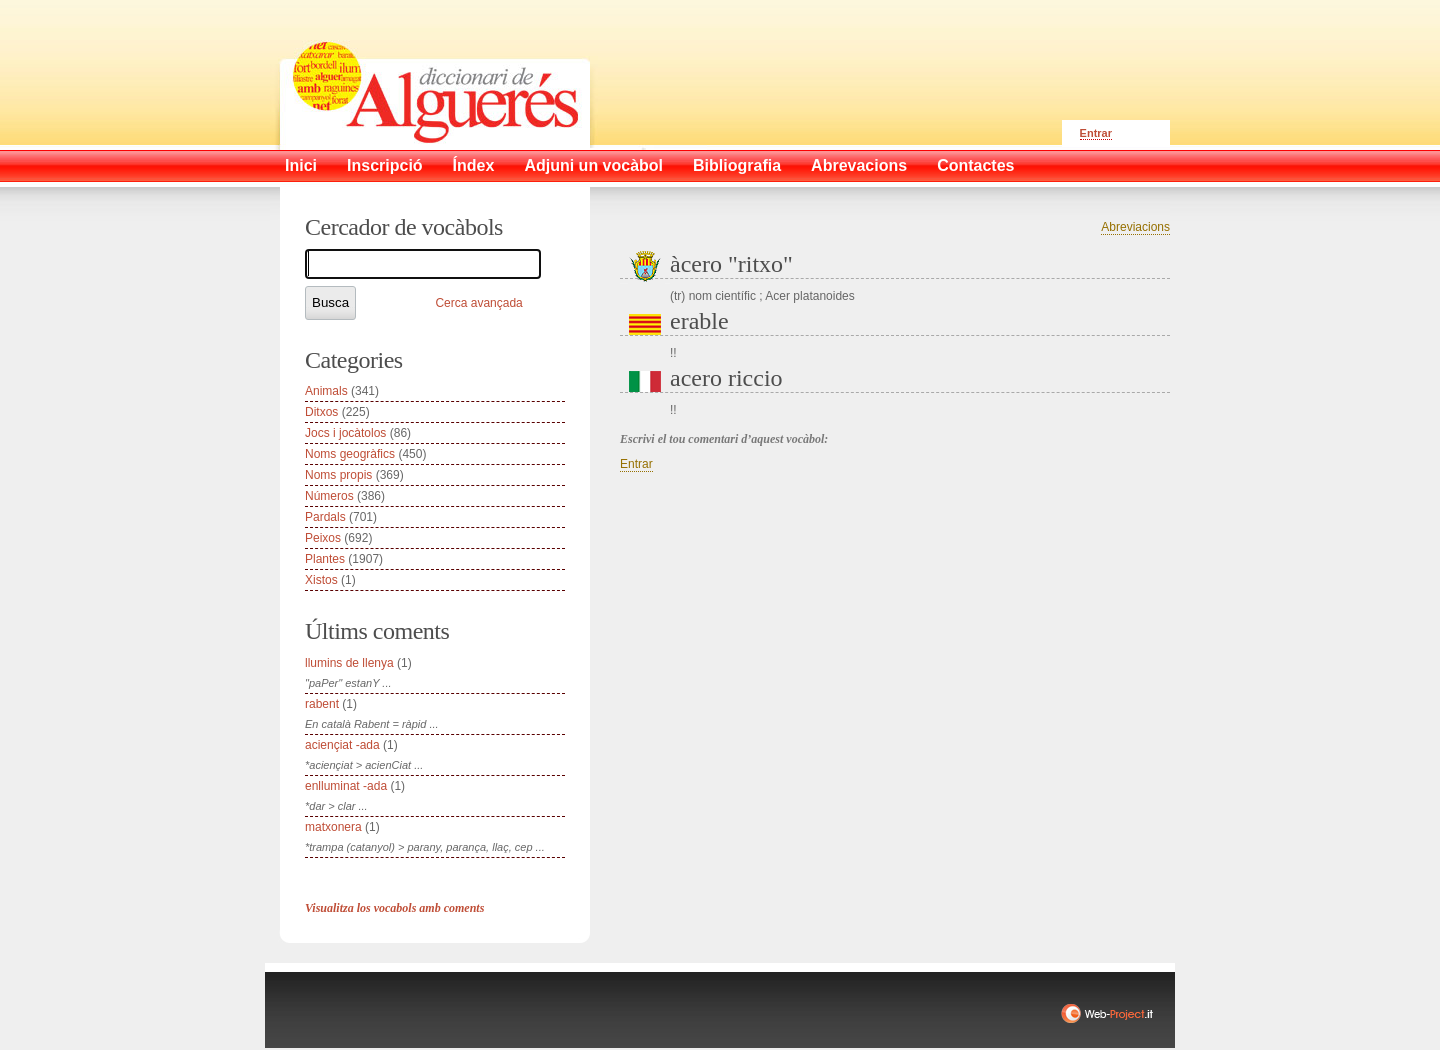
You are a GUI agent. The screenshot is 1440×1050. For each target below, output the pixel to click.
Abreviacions (1135, 227)
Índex (474, 165)
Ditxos (321, 412)
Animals (326, 391)
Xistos (321, 580)
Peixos (323, 538)
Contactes (975, 165)
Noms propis (338, 475)
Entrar (1096, 133)
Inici (301, 165)
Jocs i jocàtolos (345, 433)
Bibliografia (737, 165)
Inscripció (385, 165)
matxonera (333, 827)
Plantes (325, 559)
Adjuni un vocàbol (593, 165)
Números (329, 496)
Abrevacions (859, 165)
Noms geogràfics (350, 454)
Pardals (325, 517)
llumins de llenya (349, 663)
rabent (322, 704)
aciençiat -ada (342, 745)
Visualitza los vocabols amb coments (394, 908)
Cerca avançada (478, 303)
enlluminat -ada (346, 786)
